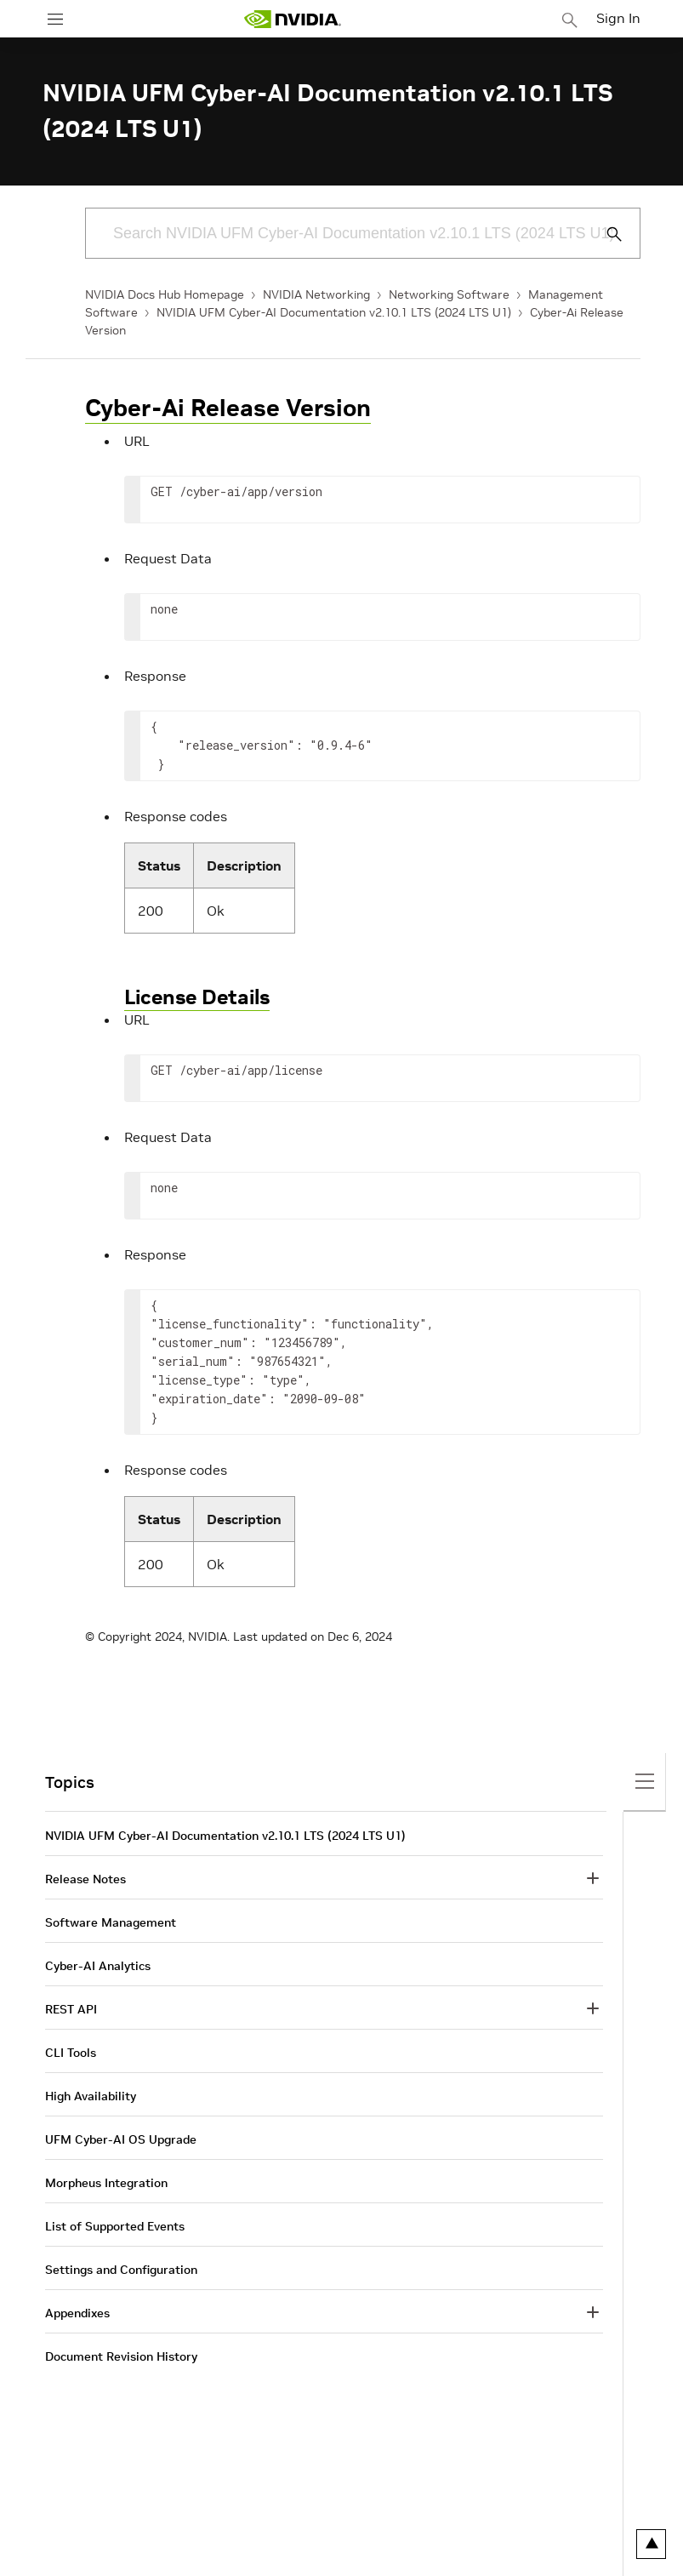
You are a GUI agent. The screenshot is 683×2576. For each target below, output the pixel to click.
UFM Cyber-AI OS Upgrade (120, 2139)
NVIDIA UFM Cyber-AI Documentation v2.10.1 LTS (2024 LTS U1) (334, 312)
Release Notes (85, 1879)
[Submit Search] (605, 234)
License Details (197, 997)
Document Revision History (121, 2356)
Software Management (110, 1922)
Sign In (618, 17)
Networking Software (449, 294)
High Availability (90, 2096)
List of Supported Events (115, 2226)
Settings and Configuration (121, 2269)
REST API (71, 2009)
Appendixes (77, 2313)
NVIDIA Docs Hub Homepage (164, 294)
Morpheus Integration (106, 2182)
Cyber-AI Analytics (98, 1965)
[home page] (292, 19)
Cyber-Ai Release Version (228, 408)
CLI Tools (70, 2052)
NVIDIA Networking (316, 294)
